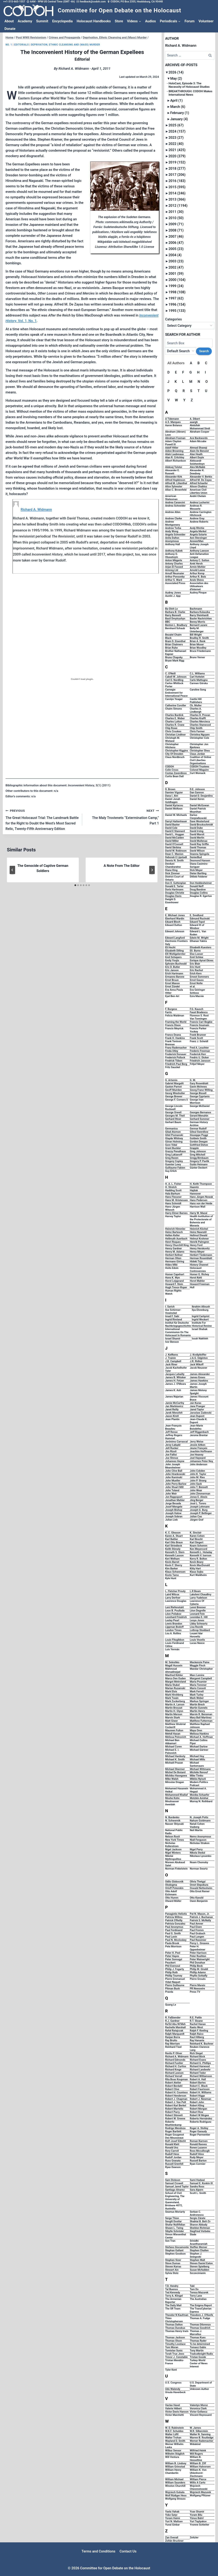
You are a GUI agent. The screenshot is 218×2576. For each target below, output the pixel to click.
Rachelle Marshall (175, 2027)
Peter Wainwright (200, 1959)
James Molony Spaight (198, 1392)
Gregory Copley (174, 1161)
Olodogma (171, 1884)
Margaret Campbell (201, 1678)
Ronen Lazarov (198, 2147)
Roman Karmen (199, 2141)
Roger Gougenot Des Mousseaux (174, 2136)
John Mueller (172, 1480)
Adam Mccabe (198, 441)
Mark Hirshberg (174, 1694)
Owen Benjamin (199, 1901)
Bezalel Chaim (173, 634)
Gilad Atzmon (173, 1131)
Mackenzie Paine (199, 1662)
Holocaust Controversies (198, 1269)
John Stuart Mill (174, 1487)
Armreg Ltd (171, 570)
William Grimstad (175, 2466)
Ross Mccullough (200, 2150)
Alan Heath (196, 454)
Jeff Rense (171, 1432)
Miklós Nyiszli (198, 1778)
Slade (193, 2234)
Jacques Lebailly (174, 1374)
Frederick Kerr (198, 1054)
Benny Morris (197, 621)
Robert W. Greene (175, 2118)
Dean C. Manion (174, 854)
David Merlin (197, 837)
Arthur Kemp (197, 573)
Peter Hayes (172, 1956)
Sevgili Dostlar (173, 2221)
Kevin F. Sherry (173, 1565)
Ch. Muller (196, 705)
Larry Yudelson (198, 1597)
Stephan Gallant (174, 2250)
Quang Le (170, 2004)
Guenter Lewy (173, 1164)
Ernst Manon (172, 983)
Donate (9, 29)
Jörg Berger (196, 1500)
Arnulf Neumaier (174, 573)
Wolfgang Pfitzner (200, 2495)
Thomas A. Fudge (200, 2318)
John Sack (196, 1483)
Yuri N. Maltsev (174, 2521)
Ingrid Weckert (200, 1319)
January (179, 119)
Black (168, 637)
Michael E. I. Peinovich (172, 1751)
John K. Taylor (198, 1474)
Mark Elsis (171, 1691)
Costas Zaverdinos (176, 773)
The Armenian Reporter (173, 2300)
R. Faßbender (173, 2017)
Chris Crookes (173, 731)
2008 (176, 230)
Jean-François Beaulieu (173, 1427)
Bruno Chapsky (174, 657)
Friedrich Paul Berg (176, 1064)
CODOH (169, 766)
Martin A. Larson (174, 1704)
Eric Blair (195, 963)
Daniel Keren (197, 799)
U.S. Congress (173, 2382)
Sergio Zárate (197, 2218)
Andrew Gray (197, 518)
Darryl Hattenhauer (176, 821)
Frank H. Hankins (175, 1038)
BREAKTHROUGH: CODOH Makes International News (190, 92)
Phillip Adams (198, 1972)
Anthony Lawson (199, 550)
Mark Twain (171, 1698)
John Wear (196, 1490)
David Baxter (172, 824)
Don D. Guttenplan (175, 883)
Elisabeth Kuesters (200, 947)
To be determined (200, 2344)
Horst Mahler (197, 1280)
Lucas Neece (197, 1643)
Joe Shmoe (171, 1457)
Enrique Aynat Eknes (202, 960)
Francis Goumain (199, 1025)
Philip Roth (171, 1972)
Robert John (197, 2102)
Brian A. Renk (197, 641)
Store (119, 21)
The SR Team (172, 2308)
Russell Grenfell (174, 2163)
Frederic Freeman (200, 1050)
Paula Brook (172, 1943)
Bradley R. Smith (199, 637)
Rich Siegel (196, 2053)
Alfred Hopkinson (175, 480)
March (177, 107)
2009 (176, 224)
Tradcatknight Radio (201, 2353)
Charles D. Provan (200, 715)
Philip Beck (196, 1965)
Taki (192, 2286)
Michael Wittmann (200, 1769)
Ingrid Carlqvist (200, 1316)
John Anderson (198, 1464)
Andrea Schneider (175, 505)
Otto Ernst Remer (200, 1891)
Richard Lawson (174, 2072)
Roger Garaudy (198, 2131)
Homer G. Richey (199, 1274)
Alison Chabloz (198, 486)
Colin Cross (171, 769)
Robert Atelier (173, 2082)
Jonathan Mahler (175, 1500)
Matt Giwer (171, 1720)
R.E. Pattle (196, 2017)
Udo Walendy (172, 2389)
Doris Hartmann (174, 889)
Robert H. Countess (176, 2092)
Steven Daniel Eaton (201, 2263)
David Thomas (198, 847)
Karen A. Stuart (174, 1535)
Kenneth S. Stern (174, 1552)
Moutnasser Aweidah (172, 1803)
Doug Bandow (198, 889)
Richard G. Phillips (200, 2063)
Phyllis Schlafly (198, 1975)
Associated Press (175, 583)
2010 (176, 218)
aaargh (194, 422)
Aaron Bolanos (173, 425)
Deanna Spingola (199, 854)
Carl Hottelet (197, 676)
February (179, 113)
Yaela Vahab (172, 2511)
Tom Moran (171, 2347)
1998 (177, 292)
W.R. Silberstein (199, 2431)
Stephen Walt (197, 2260)
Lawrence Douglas (175, 1601)
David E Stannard (175, 831)
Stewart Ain (171, 2269)
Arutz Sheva (197, 579)
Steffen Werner (198, 2247)
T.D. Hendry (171, 2286)
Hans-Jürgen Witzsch (172, 1208)
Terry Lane (196, 2295)
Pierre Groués (198, 1978)
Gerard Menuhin (199, 1115)
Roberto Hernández (201, 2118)
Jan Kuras (195, 1403)
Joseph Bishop (173, 1509)
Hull (192, 1287)
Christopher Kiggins (176, 750)
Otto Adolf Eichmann (171, 1893)
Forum (190, 21)
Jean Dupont (197, 1416)
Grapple (194, 1148)
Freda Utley (171, 1050)
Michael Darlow (199, 1746)
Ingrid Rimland (173, 1319)
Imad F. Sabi (172, 1316)
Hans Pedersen (198, 1200)
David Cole (171, 827)
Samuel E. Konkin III (201, 2183)
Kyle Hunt (170, 1578)
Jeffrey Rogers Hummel (173, 1437)
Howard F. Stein (174, 1284)
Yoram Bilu (196, 2514)
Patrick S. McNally (200, 1920)
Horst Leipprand (174, 1280)
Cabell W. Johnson (175, 676)
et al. (192, 986)
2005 (176, 249)
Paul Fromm (197, 1930)
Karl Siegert (196, 1542)
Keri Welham (172, 1558)
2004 (175, 255)
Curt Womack (197, 773)
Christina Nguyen (200, 734)
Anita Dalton (172, 537)
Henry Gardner (173, 1248)
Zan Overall (171, 2537)
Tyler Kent (171, 2369)
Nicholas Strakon (200, 1843)
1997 (176, 298)
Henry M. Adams (174, 1251)
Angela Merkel (198, 531)
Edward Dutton (173, 925)
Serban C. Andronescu (197, 2213)
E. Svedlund (196, 915)
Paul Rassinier (198, 1939)
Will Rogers (196, 2453)
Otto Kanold (196, 1897)
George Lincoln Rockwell (173, 1108)
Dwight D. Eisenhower (171, 901)
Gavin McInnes (198, 1086)
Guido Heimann (199, 1164)
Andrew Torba (173, 528)
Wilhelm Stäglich (174, 2453)
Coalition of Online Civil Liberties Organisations (200, 760)
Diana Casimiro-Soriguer (199, 865)
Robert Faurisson (200, 2089)
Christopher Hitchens (172, 746)
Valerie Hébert (173, 2408)
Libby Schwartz (199, 1623)
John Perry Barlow (175, 1483)
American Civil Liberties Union (198, 491)
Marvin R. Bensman (201, 1714)
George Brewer (173, 1096)
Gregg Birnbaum (199, 1157)
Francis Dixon (173, 1025)
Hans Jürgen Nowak (201, 1196)
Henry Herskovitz (200, 1248)
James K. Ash (173, 1390)
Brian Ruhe (171, 647)
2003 (176, 261)
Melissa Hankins (199, 1733)
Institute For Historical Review (202, 1324)
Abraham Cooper (199, 431)
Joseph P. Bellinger (201, 1513)
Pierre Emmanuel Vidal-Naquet (175, 1980)
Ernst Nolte (196, 983)
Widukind (195, 2444)
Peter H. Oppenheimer (197, 1948)
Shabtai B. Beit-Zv (200, 2221)
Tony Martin (197, 2350)
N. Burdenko (172, 1817)
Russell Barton (198, 2160)
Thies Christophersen (174, 2320)
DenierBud (196, 857)
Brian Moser (197, 644)
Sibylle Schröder (174, 2231)
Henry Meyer (197, 1251)
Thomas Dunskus (175, 2327)
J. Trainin (170, 1358)
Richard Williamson (201, 2076)
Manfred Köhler (174, 1675)
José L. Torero (198, 1503)
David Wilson (197, 850)
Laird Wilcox (172, 1594)
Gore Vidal (171, 1144)
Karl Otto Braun (174, 1542)
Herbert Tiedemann (201, 1254)
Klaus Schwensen (175, 1571)
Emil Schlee (196, 957)
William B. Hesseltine (196, 2458)
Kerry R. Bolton (198, 1558)
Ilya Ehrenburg (200, 1309)
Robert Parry (172, 2112)
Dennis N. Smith (174, 860)
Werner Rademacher (201, 2440)
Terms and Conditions (98, 2551)
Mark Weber (197, 1698)
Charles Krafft (198, 718)
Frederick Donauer (175, 1054)
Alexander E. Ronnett (172, 472)
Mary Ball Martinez (201, 1717)
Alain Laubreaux (174, 454)
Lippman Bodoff (174, 1626)
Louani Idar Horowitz (196, 1635)
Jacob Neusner (198, 1367)
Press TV (195, 1991)
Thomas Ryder (198, 2340)
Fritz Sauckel (172, 1067)
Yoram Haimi (172, 2518)
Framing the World (175, 1021)
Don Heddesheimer (201, 883)
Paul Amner (196, 1923)
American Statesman (171, 498)
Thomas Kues (198, 2337)
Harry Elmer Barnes (176, 1213)
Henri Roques (173, 1241)
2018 (177, 168)
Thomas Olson (173, 2340)
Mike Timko (196, 1775)
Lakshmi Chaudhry (200, 1594)
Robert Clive (172, 2089)
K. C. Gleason (173, 1532)
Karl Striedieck (173, 1545)
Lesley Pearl (172, 1620)
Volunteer (206, 21)
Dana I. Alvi (171, 795)
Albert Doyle (197, 457)
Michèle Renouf (199, 1772)
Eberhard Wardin (174, 918)
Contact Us (128, 2551)
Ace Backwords (199, 438)
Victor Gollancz (198, 2411)
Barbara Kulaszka (200, 612)
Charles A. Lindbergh (196, 710)
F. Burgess (171, 1009)
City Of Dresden (174, 753)
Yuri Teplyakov (198, 2521)
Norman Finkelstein (176, 1868)
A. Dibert (195, 418)
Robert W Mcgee (199, 2115)
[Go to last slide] (12, 870)
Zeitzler (194, 2537)
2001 (176, 273)
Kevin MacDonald (200, 1565)
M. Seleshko (172, 1662)
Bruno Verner (197, 657)
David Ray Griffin (199, 844)
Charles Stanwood (200, 724)
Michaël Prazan (174, 1762)
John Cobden (197, 1470)
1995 (177, 311)
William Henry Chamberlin (173, 2471)
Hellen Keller (172, 1235)
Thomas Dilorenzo (200, 2324)
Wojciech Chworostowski (199, 2487)
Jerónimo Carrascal (176, 1441)
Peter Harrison (198, 1952)
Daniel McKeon (173, 808)
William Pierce (198, 2479)
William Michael (174, 2479)
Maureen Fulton (174, 1730)
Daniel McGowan (199, 805)
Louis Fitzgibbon (174, 1639)
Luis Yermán (172, 1649)
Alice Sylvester (173, 486)
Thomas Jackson (175, 2337)
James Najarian (174, 1396)
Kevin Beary (196, 1562)
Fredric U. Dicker (199, 1057)
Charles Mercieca (200, 721)
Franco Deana (173, 1034)
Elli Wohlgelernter (175, 953)
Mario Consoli (198, 1688)
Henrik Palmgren (199, 1241)
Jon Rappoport (173, 1496)
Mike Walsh (171, 1778)
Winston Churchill (175, 2485)
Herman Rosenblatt (201, 1258)
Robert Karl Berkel (175, 2105)
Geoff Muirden (173, 1089)
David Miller (172, 840)
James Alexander (200, 1374)
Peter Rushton (198, 1956)
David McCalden (174, 837)
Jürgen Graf (196, 1519)
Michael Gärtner (199, 1749)
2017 (177, 175)
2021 (177, 150)
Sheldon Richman (200, 2227)
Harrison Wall (197, 1206)
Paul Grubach (197, 1933)
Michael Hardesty (175, 1756)
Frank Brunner (198, 1034)
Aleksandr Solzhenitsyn (197, 462)
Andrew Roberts (199, 521)
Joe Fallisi (171, 1454)
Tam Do (194, 2289)
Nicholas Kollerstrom (172, 1845)
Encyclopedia (62, 21)
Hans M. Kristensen (176, 1200)
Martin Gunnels (199, 1707)
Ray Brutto (171, 2040)
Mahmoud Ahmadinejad (172, 1670)
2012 (177, 205)
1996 (177, 304)
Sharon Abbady (198, 2224)
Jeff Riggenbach (199, 1432)
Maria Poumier (198, 1681)
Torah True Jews (174, 2353)
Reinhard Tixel (173, 2046)
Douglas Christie (174, 892)
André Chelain (198, 496)
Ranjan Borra (172, 2037)
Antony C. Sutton (199, 560)
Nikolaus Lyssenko (200, 1856)
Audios (150, 21)
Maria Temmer (198, 1684)
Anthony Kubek (174, 550)
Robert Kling (197, 2105)
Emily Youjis (172, 960)
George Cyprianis (200, 1096)
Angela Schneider (175, 534)
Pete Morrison (173, 1946)
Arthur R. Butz (198, 576)
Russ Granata (173, 2160)
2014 (177, 193)
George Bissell (198, 1093)
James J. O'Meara (175, 1383)
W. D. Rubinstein (174, 2427)
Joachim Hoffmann (201, 1451)
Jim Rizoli (170, 1451)
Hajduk (194, 1190)
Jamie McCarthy (174, 1403)
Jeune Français (198, 1448)
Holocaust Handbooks (94, 21)
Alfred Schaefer (199, 483)
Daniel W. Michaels (176, 815)
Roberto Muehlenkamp (173, 2123)
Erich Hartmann (174, 973)
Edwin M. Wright (199, 937)
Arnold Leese (197, 570)
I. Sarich (170, 1306)
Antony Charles (174, 563)
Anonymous (172, 541)
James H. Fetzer (174, 1380)
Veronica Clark (198, 2408)
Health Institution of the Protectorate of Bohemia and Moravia (201, 1221)
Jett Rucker (171, 1448)
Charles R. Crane (174, 724)
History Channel (199, 1264)
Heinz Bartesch (174, 1232)
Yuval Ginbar (172, 2524)
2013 (177, 199)
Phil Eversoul (172, 1965)
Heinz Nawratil (198, 1232)
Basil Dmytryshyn (175, 618)
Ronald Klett (172, 2144)
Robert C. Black (199, 2085)
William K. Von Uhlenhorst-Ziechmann (198, 2473)
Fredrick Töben (173, 1060)
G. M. (193, 1080)
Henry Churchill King (177, 1245)
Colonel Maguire (199, 769)
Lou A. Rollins (173, 1633)
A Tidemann (172, 418)
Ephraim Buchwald (176, 963)
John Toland (172, 1490)
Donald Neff (197, 886)
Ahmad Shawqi (198, 447)
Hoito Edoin (171, 1268)
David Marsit (197, 834)
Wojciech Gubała (174, 2492)
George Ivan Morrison (197, 1101)
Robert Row (196, 2112)
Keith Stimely (172, 1548)
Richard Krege (173, 2069)
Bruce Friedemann (200, 651)
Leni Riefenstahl (174, 1607)
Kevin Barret (172, 1562)
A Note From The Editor (122, 866)
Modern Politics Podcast (199, 1784)
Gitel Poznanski (174, 1135)
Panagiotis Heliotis (176, 1913)
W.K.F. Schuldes (174, 2431)
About (9, 21)
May (176, 78)
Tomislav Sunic (174, 2350)
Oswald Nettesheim (201, 1888)
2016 (177, 181)
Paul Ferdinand (173, 1930)
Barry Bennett (173, 615)
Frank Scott (196, 1038)
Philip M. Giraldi (199, 1969)
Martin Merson (173, 1714)
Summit (42, 21)
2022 (176, 144)
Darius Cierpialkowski (198, 816)
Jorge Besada (173, 1503)
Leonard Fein (197, 1613)
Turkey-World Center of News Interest (199, 2363)
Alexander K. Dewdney (197, 472)
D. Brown (170, 789)
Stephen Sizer (173, 2260)
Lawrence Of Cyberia (197, 1602)
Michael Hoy (197, 1756)
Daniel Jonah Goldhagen (172, 800)
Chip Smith (196, 728)
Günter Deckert (198, 1167)
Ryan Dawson (173, 2167)
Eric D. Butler (172, 967)
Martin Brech (197, 1704)
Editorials (21, 44)
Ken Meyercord (198, 1548)
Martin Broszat (173, 1707)
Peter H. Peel (172, 1952)
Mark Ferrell (197, 1691)
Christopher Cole (199, 737)
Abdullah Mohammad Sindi (200, 427)
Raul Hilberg (197, 2037)
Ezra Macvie (197, 996)
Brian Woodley (198, 647)
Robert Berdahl (173, 2085)
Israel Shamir (172, 1338)
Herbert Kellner (174, 1254)
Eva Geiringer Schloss (197, 991)
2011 (176, 212)
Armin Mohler (198, 566)
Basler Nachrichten (201, 618)
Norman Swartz (199, 1868)
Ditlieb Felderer (198, 876)
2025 (176, 125)
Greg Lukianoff (173, 1154)
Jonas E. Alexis (198, 1496)
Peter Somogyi (173, 1959)
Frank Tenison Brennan (173, 1043)
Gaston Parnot (173, 1086)
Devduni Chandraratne (173, 865)
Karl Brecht (196, 1539)
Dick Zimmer (172, 873)
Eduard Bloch (172, 921)
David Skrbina (173, 847)
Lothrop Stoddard (200, 1630)
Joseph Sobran (173, 1516)
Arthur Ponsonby (174, 576)
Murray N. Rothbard (201, 1801)
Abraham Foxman (175, 438)
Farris (168, 1012)
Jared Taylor (197, 1409)
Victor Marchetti (174, 2414)
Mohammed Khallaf (176, 1794)
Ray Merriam (172, 2043)
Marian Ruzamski (175, 1688)
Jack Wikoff (197, 1364)
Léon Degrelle (198, 1610)
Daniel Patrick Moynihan (198, 810)
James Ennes (197, 1377)
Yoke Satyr (171, 2514)
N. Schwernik (172, 1820)
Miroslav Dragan (174, 1782)
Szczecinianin (198, 2273)
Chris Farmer (197, 731)
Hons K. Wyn (172, 1277)
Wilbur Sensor (173, 2450)
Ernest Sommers (199, 976)
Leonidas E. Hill (199, 1617)
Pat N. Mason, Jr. (200, 1913)
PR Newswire (197, 1988)
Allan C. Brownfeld (175, 489)
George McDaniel (200, 1106)
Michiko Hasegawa (176, 1775)
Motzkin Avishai (199, 1798)
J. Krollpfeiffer (198, 1354)
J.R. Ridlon (196, 1361)
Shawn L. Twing (174, 2227)
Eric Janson (172, 970)
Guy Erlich (171, 1171)
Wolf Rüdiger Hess (175, 2495)
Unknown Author (199, 2389)
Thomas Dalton (174, 2324)
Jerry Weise (196, 1441)
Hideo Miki (171, 1264)
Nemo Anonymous (200, 1836)
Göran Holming (173, 1141)
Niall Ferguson (198, 1839)
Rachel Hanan (198, 2024)
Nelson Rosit (172, 1836)
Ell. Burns (195, 950)
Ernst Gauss (197, 980)
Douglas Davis (173, 896)
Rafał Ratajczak (174, 2030)
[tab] (75, 885)
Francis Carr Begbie (201, 1021)
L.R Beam (195, 1591)
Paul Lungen (197, 1936)
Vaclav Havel (172, 2405)
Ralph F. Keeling (199, 2030)
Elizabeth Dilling (174, 950)
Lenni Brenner (198, 1607)
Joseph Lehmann (200, 1506)
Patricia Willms (173, 1917)
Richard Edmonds (175, 2059)
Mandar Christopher (201, 1668)
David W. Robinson (176, 850)
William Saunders (175, 2482)
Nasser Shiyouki (174, 1823)
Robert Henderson (175, 2095)
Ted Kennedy (172, 2292)
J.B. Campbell (173, 1361)
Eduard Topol (197, 921)
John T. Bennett (199, 1487)
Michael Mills (197, 1759)
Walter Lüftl (171, 2434)
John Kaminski (173, 1477)
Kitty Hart (195, 1568)
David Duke (196, 827)
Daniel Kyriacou (174, 805)
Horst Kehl (196, 1277)
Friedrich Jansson (200, 1060)
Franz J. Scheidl (199, 1041)
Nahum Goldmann (200, 1820)
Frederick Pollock (175, 1057)
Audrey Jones (173, 592)
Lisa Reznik (196, 1626)
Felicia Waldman (174, 1015)
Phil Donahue (197, 1962)
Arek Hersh (196, 563)
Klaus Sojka (196, 1571)
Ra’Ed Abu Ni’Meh (175, 2024)
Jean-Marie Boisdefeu (196, 1427)
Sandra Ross (197, 2186)
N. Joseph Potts (199, 1817)
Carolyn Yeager (174, 699)
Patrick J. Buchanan (201, 1917)
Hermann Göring (174, 1261)
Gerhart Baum (173, 1122)
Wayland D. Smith (175, 2440)
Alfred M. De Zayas (201, 480)
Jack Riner (171, 1364)
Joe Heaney (196, 1454)
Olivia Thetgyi (198, 1881)
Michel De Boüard (175, 1772)
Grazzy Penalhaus (175, 1151)
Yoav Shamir (197, 2511)
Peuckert (170, 1962)
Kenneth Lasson (174, 1555)
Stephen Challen (199, 2250)
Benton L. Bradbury (176, 625)
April (176, 100)
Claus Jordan (197, 753)
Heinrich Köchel (199, 1228)
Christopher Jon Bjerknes (199, 746)
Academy (25, 21)
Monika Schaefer (199, 1794)
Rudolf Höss (197, 2154)
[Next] (152, 870)
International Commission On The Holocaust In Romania (177, 1332)
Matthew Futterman (201, 1720)
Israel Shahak (199, 1329)
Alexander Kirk (173, 476)
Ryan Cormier (197, 2163)
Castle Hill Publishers (196, 701)
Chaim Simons (173, 708)
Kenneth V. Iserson (200, 1555)
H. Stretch (171, 1187)
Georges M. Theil (175, 1115)
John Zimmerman (200, 1493)
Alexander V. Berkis (201, 476)
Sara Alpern (196, 2189)
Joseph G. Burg (199, 1509)
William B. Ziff (198, 2463)
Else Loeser (196, 953)
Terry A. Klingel (174, 2295)
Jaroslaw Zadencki (200, 1412)
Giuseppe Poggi (199, 1135)
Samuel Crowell (174, 2183)
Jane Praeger (197, 1406)
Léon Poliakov (173, 1613)
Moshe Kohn (172, 1798)
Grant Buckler (173, 1148)
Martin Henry (197, 1711)
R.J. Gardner (172, 2020)
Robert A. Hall (198, 2079)
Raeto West (196, 2027)
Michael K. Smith (175, 1759)
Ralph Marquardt (174, 2033)
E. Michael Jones (175, 915)
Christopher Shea (200, 750)
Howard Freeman (200, 1284)
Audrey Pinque (198, 592)
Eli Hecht (170, 947)
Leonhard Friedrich (176, 1617)
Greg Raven (171, 1157)
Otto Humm (171, 1897)
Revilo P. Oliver (173, 2053)
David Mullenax (199, 840)
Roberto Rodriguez (200, 2121)
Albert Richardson (175, 460)
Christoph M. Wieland (172, 739)
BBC (167, 621)
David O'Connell (174, 844)
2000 (177, 280)
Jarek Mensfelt (173, 1412)
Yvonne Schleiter (199, 2524)
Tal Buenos (171, 2289)
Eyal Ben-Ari (172, 996)
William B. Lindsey (175, 2463)
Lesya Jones (197, 1620)
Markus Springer (199, 1701)
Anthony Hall (172, 544)
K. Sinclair (195, 1532)
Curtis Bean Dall (174, 776)
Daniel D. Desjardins (201, 795)
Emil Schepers (173, 957)
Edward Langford (175, 937)
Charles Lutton (173, 721)
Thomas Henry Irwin (176, 2331)
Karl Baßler (171, 1539)
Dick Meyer (196, 870)
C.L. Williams (197, 673)
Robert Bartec (198, 2082)
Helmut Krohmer (199, 1238)
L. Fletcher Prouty (175, 1591)
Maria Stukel (172, 1684)
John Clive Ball (173, 1470)
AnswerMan (197, 541)
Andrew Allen (172, 512)
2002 (176, 267)
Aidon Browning (174, 450)
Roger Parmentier (200, 2134)
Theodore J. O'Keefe (201, 2315)
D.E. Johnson (197, 789)
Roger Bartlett (173, 2131)
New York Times (174, 1839)
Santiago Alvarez (175, 2189)
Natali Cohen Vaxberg (197, 1825)
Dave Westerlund (199, 821)
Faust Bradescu (199, 1012)
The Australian (198, 2299)
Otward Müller (173, 1901)
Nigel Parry (196, 1849)
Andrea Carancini (175, 502)
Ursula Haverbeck (175, 2392)
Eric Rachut (196, 970)
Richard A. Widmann (36, 509)
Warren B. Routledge (202, 2437)
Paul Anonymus (174, 1926)
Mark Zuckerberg (175, 1701)
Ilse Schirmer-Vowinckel (173, 1311)
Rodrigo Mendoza (175, 2128)
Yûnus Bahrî (197, 2518)
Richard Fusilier (174, 2063)
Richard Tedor (198, 2072)
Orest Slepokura (199, 1884)
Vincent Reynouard (201, 2414)
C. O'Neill (170, 673)
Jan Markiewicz (174, 1406)
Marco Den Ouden (175, 1678)
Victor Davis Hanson (176, 2411)
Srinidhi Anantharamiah (199, 2242)
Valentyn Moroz (199, 2405)
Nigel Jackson (173, 1849)
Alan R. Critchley (174, 457)
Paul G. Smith (173, 1933)
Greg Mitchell (197, 1154)
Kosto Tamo (172, 1575)
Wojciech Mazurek (200, 2492)
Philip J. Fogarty (174, 1969)
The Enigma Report (201, 2305)
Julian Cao (196, 1516)
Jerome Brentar (199, 1435)
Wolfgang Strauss (175, 2498)
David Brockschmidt (201, 824)
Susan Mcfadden (199, 2269)
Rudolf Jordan (173, 2157)
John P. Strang (198, 1480)
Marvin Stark (172, 1717)
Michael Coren (173, 1746)
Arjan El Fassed (174, 566)
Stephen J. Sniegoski (196, 2255)
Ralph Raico (197, 2033)
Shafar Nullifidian (175, 2224)
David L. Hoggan (174, 834)
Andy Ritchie (197, 528)
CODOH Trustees (199, 766)
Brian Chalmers (174, 644)
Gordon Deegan (199, 1141)
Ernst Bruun (172, 980)
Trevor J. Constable (176, 2357)
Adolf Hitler (171, 447)
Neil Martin (196, 1830)
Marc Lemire (197, 1675)
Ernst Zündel (172, 986)
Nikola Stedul (197, 1852)
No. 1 (9, 44)
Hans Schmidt (173, 1203)
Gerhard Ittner (173, 1118)
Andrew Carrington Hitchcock (200, 514)
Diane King (171, 870)
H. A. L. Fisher (173, 1183)
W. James (195, 2427)
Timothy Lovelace (175, 2344)
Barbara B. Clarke (175, 612)
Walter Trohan (173, 2437)
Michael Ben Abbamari (172, 1742)
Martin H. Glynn (174, 1711)
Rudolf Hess (172, 2154)
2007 (176, 236)
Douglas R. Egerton (201, 896)
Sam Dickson (172, 2180)
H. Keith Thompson (201, 1183)
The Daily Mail (173, 2305)
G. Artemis (171, 1080)
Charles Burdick (174, 715)
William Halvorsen (200, 2466)
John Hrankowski (175, 1474)
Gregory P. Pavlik (199, 1161)
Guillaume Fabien (175, 1167)
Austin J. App (173, 595)
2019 (177, 162)
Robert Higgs (197, 2095)
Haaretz (194, 1187)
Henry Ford (196, 1245)
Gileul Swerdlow (199, 1131)
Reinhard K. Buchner (201, 2043)
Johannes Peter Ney (201, 1461)
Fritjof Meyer (197, 1064)
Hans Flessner (173, 1196)
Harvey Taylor (173, 1216)
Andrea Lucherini (199, 502)
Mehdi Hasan (172, 1733)
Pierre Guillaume (174, 1985)
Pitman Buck (172, 1988)
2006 (176, 243)
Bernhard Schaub (175, 628)
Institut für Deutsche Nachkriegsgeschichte (178, 1324)
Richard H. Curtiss (175, 2066)
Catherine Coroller (175, 705)
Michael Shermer (175, 1769)
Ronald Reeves (198, 2144)
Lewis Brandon (173, 1623)
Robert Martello (174, 2108)
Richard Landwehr (200, 2069)
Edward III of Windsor (197, 927)
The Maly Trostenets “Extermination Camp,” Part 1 (122, 816)
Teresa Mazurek (199, 2292)
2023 (176, 137)
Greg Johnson (198, 1151)
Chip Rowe (171, 728)
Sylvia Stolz (171, 2273)
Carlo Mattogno (199, 680)
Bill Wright (196, 634)
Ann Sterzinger (198, 537)
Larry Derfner (172, 1597)
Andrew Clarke (173, 518)
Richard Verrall (173, 2076)
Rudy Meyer (196, 2157)
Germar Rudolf (198, 1128)
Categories (173, 319)
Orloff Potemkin (174, 1888)
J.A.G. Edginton (199, 1358)
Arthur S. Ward (173, 579)
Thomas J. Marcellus (196, 2333)
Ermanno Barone (174, 976)
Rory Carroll (172, 2150)
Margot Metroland (175, 1681)
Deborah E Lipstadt (176, 857)
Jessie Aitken (197, 1444)
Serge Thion (172, 2218)
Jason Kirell (172, 1416)
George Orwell (173, 1112)
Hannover (195, 1193)
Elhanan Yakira (198, 941)
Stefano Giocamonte (177, 2247)
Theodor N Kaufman (176, 2315)
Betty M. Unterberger (197, 630)
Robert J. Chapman (176, 2099)
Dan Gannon (197, 792)
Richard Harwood (200, 2066)
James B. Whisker (175, 1377)
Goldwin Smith (198, 1138)
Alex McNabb (197, 467)
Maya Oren (196, 1730)
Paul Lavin (171, 1936)
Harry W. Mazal (198, 1213)
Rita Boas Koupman (176, 2079)
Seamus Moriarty (175, 2211)
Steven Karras (173, 2266)
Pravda (169, 1991)
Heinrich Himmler (175, 1228)
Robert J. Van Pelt (175, 2102)
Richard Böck (197, 2056)
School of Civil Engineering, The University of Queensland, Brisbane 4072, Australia (174, 2201)
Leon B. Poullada (174, 1610)
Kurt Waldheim (198, 1575)
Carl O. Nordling (174, 680)
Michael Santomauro (197, 1764)
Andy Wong (171, 531)
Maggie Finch (197, 1665)
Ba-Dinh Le (171, 608)
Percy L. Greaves (199, 1943)
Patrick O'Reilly (173, 1920)
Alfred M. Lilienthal (176, 483)
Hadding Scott (173, 1190)
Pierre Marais (197, 1985)
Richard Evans (198, 2059)
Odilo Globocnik (174, 1881)
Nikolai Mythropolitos (173, 1857)
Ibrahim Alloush (201, 1306)
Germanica (171, 1128)
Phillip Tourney (173, 1975)
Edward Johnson (174, 931)
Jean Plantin (172, 1419)
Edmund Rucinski (200, 918)
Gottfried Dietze (199, 1144)
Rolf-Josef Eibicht (175, 2141)
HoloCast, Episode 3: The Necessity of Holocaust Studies (189, 85)
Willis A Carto (197, 2482)
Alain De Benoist (199, 450)
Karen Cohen (197, 1535)
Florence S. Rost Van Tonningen (199, 1017)
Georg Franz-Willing (201, 1089)
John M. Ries (197, 1477)
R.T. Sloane (196, 2020)
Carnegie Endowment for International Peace (176, 692)
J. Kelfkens (171, 1354)
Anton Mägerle (173, 560)
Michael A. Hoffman (201, 1737)
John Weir (171, 1493)
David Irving (196, 831)
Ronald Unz (171, 2147)
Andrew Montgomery (172, 523)
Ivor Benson (172, 1341)
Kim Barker (171, 1568)
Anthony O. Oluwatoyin (171, 555)
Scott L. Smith (198, 2193)
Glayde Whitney (174, 1138)
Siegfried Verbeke (200, 2231)
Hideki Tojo (196, 1261)
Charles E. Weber (175, 718)
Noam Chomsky (199, 1862)
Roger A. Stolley (199, 2128)
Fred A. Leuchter (199, 1047)
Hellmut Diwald (198, 1235)
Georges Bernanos (200, 1112)
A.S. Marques (173, 422)
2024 (177, 131)
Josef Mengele (173, 1506)
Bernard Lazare (198, 625)
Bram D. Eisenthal (175, 641)
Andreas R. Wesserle (196, 507)
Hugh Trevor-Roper (176, 1287)
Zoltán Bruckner (174, 2540)
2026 (176, 72)
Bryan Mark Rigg (174, 660)
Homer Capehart (174, 1274)
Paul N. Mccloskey (175, 1939)
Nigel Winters (173, 1852)
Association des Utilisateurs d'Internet (199, 586)
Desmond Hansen (200, 860)
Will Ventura (172, 2457)
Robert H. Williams (200, 2092)
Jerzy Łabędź (173, 1444)
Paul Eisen (196, 1926)
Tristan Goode (198, 2357)
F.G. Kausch (196, 1009)
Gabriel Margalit (174, 1083)
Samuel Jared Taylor (177, 2186)
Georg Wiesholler (175, 1093)
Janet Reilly (171, 1409)
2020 (177, 156)
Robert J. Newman (200, 2099)
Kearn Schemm (198, 1545)
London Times (173, 1630)
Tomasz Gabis (198, 2347)
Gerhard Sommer (200, 1118)
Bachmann (196, 608)
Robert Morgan (198, 2108)
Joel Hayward (197, 1457)
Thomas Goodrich (200, 2327)
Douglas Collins (199, 892)
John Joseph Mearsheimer (172, 1466)
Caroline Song (198, 689)
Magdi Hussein (173, 1665)
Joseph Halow (173, 1513)
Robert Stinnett (174, 2115)
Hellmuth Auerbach (176, 1238)
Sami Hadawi (197, 2180)
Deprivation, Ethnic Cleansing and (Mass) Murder (65, 44)
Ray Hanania (197, 2040)
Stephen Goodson (175, 2253)
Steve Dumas (172, 2263)
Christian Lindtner (175, 734)
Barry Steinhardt (199, 615)
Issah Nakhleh (200, 1338)
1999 (176, 286)
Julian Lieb (171, 1519)
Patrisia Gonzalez (175, 1923)
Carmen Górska (199, 683)
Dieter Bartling (198, 873)
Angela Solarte (198, 534)
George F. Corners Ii (176, 1099)
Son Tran (170, 2240)
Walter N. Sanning (200, 2434)
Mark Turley (197, 1694)
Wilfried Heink (198, 2450)
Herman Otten (173, 1258)
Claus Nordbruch (174, 757)
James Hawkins (199, 1380)
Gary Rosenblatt (199, 1083)
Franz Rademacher (176, 1047)
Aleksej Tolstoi (173, 467)
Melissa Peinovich (175, 1737)
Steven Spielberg (199, 2266)
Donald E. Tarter (174, 886)
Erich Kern (196, 973)
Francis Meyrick (174, 1028)
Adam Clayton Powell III (173, 443)
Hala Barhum (172, 1193)
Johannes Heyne (174, 1461)
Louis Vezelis (197, 1639)
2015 (177, 187)
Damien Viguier (174, 792)
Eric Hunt (195, 967)
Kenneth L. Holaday (201, 1552)
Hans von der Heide (201, 1203)
